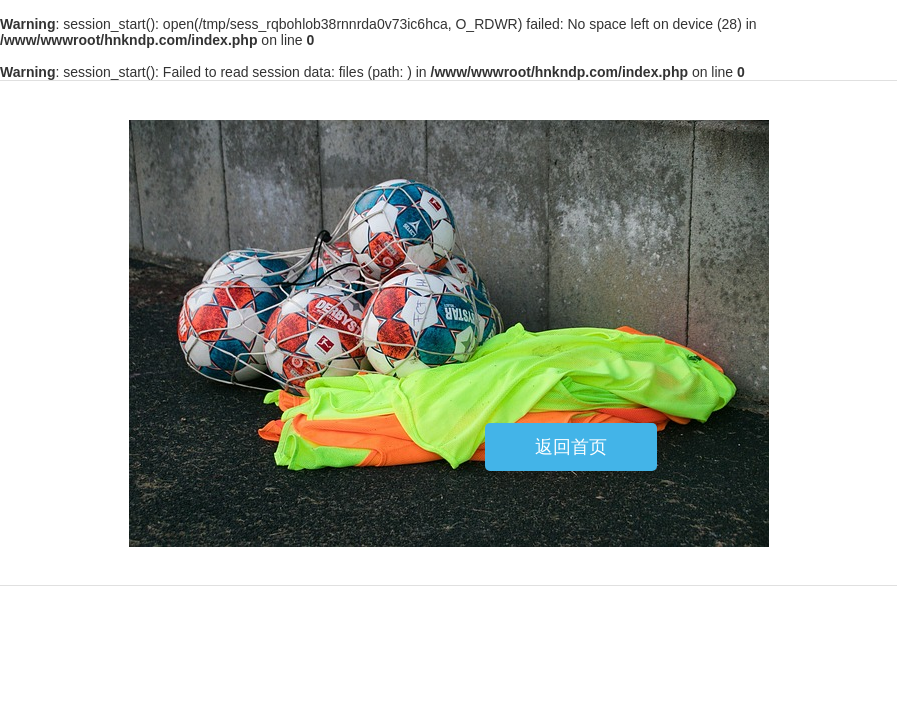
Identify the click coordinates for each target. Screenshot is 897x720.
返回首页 (571, 447)
